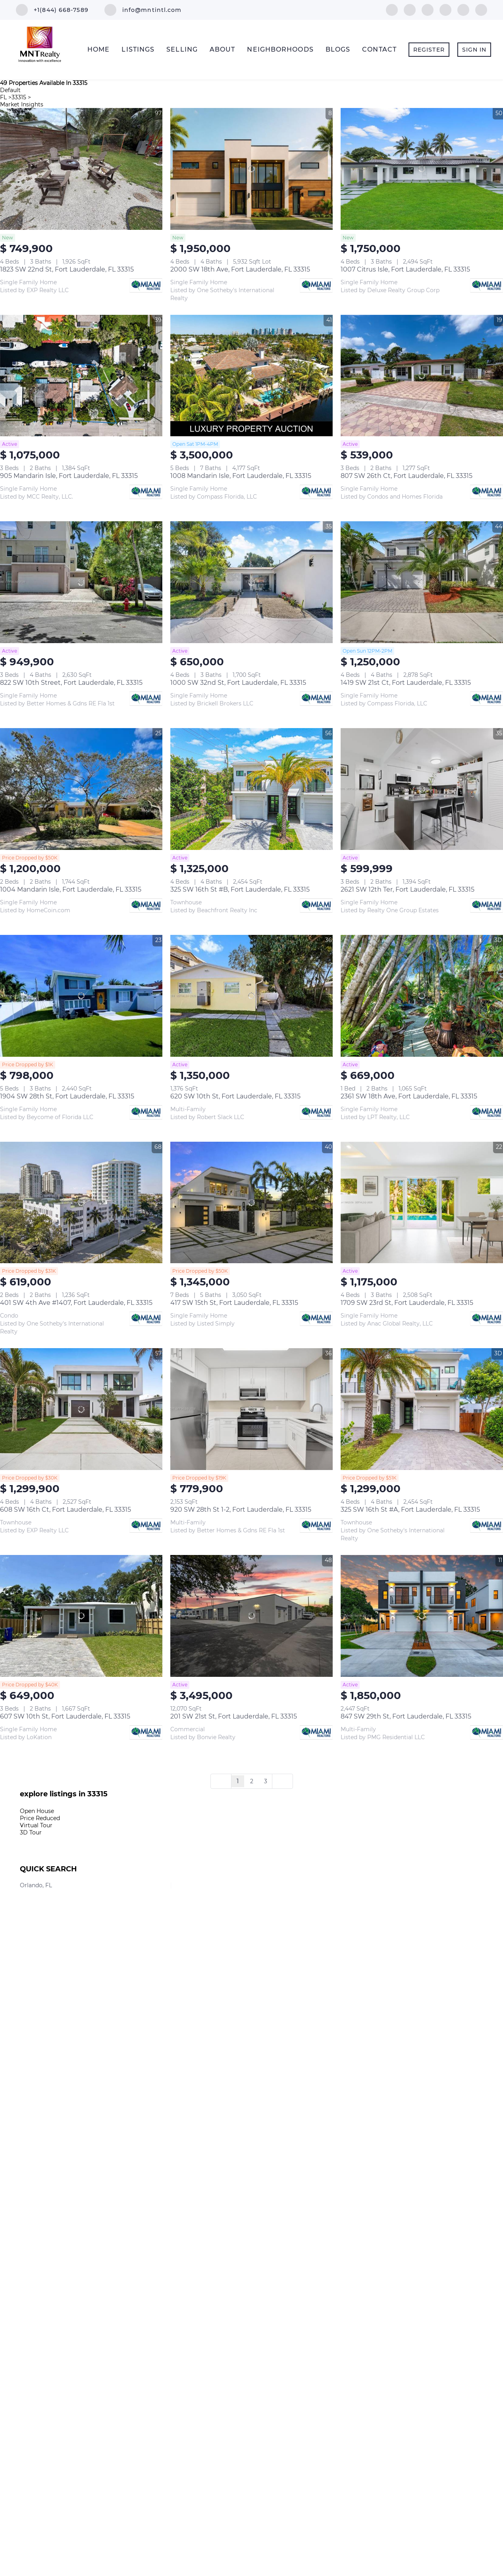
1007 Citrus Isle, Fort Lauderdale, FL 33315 (405, 269)
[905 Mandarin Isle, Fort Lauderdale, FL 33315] (81, 376)
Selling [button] (182, 49)
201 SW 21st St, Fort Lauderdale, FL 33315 (233, 1716)
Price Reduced (40, 1818)
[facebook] (392, 9)
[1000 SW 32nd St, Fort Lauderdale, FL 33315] (251, 582)
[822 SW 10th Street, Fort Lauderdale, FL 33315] (81, 582)
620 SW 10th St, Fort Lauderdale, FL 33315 (235, 1096)
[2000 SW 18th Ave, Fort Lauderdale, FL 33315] (251, 169)
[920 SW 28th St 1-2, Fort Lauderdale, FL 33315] (251, 1409)
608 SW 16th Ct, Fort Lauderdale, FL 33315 (65, 1509)
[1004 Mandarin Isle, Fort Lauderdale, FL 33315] (81, 789)
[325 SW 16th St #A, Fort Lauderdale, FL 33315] (422, 1409)
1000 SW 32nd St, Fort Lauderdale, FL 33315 (238, 682)
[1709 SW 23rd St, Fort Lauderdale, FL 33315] (422, 1203)
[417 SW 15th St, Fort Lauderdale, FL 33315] (251, 1203)
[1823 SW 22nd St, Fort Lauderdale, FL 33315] (81, 169)
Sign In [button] (474, 49)
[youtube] (445, 9)
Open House (37, 1811)
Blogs (338, 49)
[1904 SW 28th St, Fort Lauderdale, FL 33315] (81, 996)
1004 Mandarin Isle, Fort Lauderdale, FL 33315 (70, 889)
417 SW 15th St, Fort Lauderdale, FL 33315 (234, 1302)
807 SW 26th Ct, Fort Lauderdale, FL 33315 (406, 476)
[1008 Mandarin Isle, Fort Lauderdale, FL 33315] (251, 376)
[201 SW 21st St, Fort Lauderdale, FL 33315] (251, 1616)
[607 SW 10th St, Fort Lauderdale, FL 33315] (81, 1616)
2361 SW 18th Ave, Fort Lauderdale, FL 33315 (409, 1096)
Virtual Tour (36, 1825)
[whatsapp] (481, 9)
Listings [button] (137, 49)
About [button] (222, 49)
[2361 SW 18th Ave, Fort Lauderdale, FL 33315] (422, 996)
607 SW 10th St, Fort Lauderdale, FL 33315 (65, 1716)
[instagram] (428, 9)
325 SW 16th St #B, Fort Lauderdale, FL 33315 (240, 889)
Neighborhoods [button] (280, 49)
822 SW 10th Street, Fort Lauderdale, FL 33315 (71, 682)
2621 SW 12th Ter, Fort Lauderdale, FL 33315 (407, 889)
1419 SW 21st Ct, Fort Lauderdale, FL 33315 (406, 682)
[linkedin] (410, 9)
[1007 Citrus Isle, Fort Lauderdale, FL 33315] (422, 169)
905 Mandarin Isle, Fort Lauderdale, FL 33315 (69, 476)
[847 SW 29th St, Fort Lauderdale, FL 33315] (422, 1616)
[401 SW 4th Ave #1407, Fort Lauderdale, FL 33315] (81, 1203)
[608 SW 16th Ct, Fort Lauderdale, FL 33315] (81, 1409)
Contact (379, 49)
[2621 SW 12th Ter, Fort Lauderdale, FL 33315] (422, 789)
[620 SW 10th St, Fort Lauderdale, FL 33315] (251, 996)
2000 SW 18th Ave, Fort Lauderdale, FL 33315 (240, 269)
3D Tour (31, 1832)
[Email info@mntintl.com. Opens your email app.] (143, 10)
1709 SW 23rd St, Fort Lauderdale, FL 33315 (407, 1302)
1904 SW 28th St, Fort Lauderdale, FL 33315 (67, 1096)
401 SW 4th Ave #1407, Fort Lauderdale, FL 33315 (76, 1302)
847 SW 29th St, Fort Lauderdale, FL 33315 (406, 1716)
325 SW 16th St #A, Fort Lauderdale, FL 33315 (410, 1509)
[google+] (463, 9)
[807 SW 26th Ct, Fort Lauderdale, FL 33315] (422, 376)
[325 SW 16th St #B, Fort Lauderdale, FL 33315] (251, 789)
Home (98, 49)
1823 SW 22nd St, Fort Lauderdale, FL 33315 (67, 269)
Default (10, 90)
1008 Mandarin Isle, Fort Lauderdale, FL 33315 (240, 476)
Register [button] (429, 49)
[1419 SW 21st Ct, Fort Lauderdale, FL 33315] (422, 582)
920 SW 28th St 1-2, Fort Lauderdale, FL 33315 (240, 1509)
